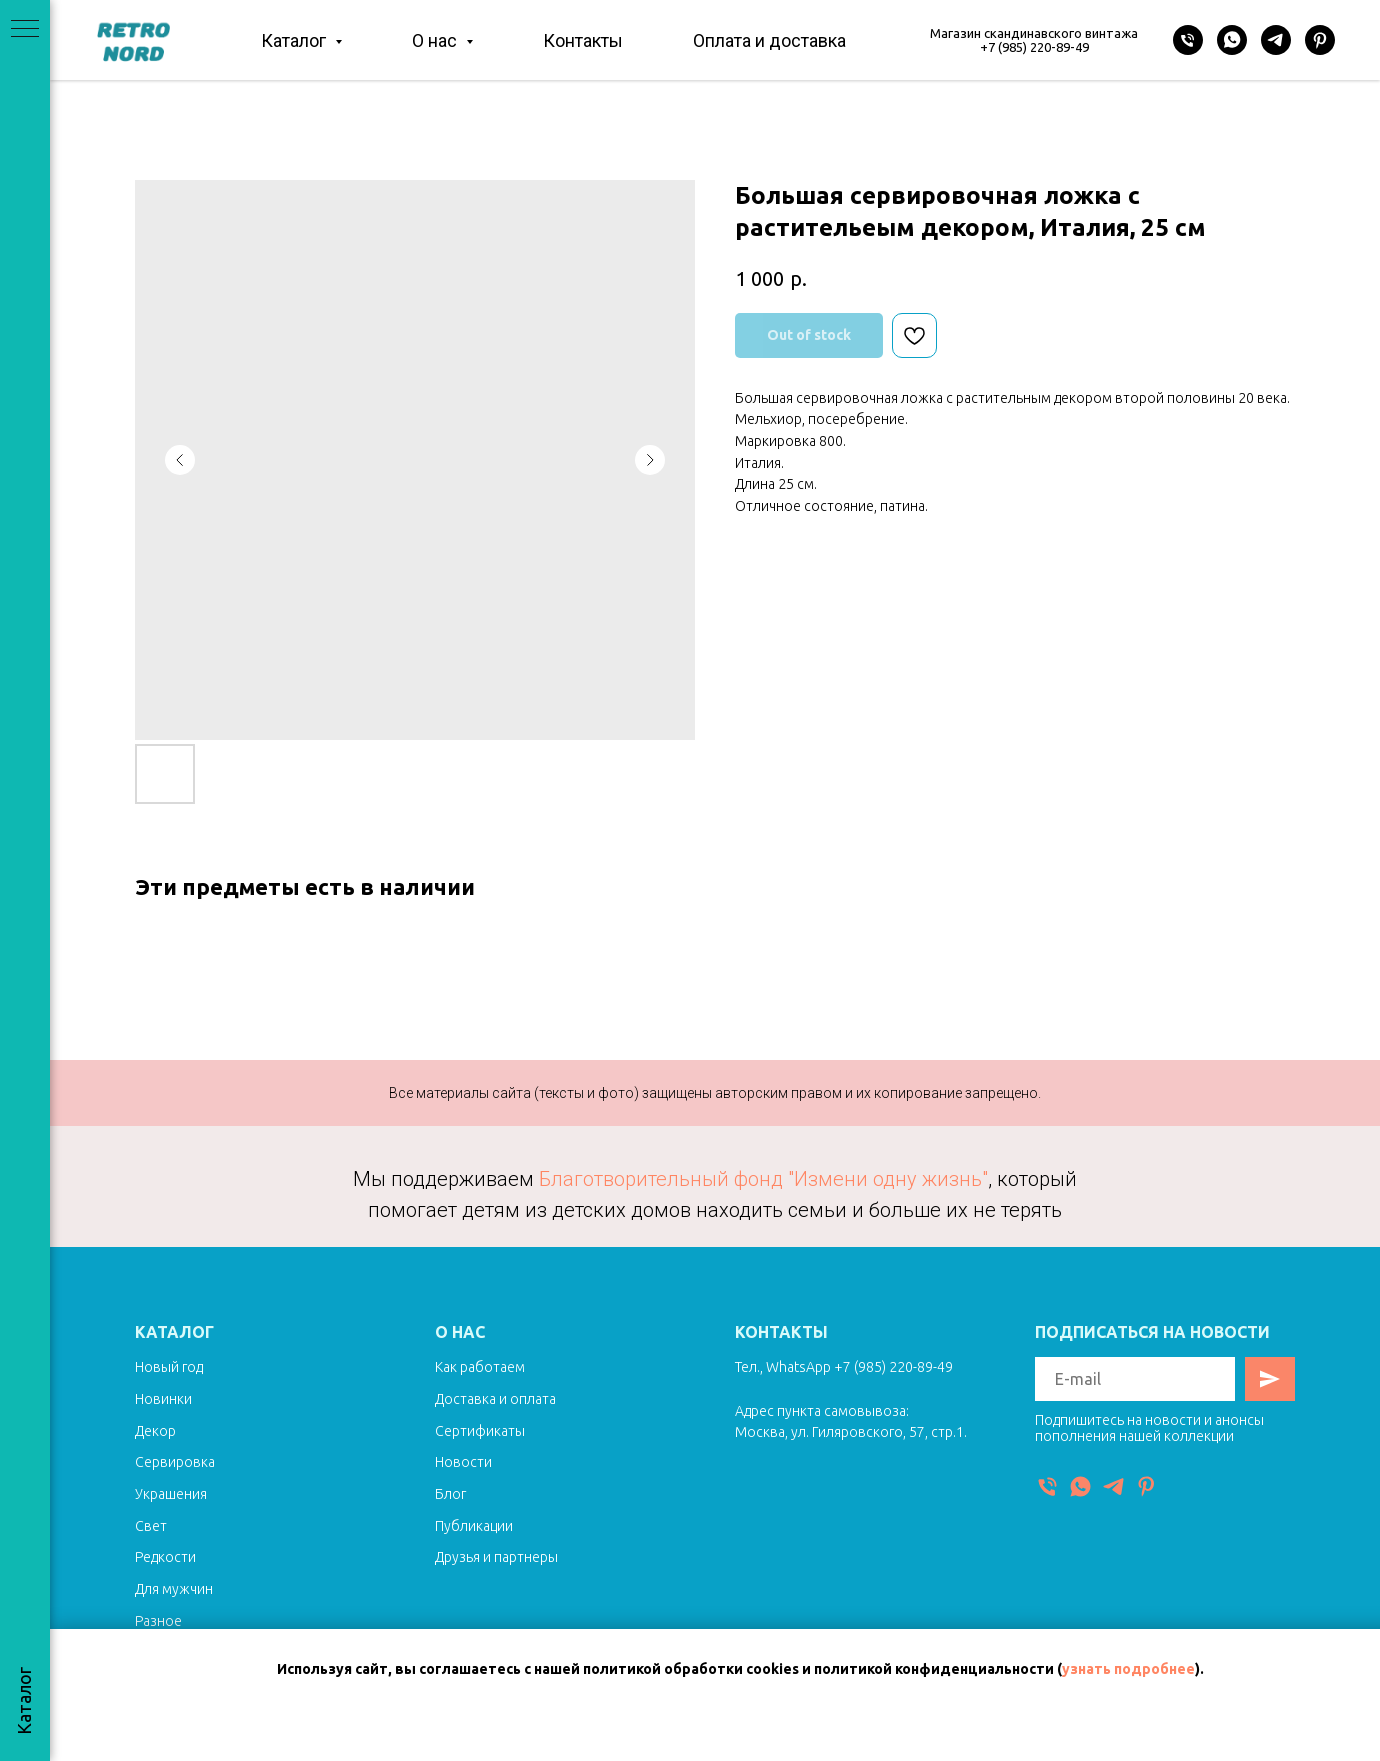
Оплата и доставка (769, 40)
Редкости (165, 1557)
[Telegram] (1276, 40)
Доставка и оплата (495, 1399)
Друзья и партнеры (496, 1557)
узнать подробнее (1128, 1669)
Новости (463, 1462)
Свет (151, 1526)
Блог (450, 1494)
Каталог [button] (295, 40)
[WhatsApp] (1232, 40)
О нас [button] (436, 40)
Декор (155, 1431)
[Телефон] (1188, 40)
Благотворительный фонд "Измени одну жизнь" (763, 1179)
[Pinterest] (1320, 40)
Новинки (163, 1399)
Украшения (171, 1494)
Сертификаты (480, 1431)
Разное (158, 1621)
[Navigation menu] (25, 30)
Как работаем (480, 1367)
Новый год (169, 1367)
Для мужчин (174, 1589)
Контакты (583, 40)
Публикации (474, 1526)
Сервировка (175, 1462)
